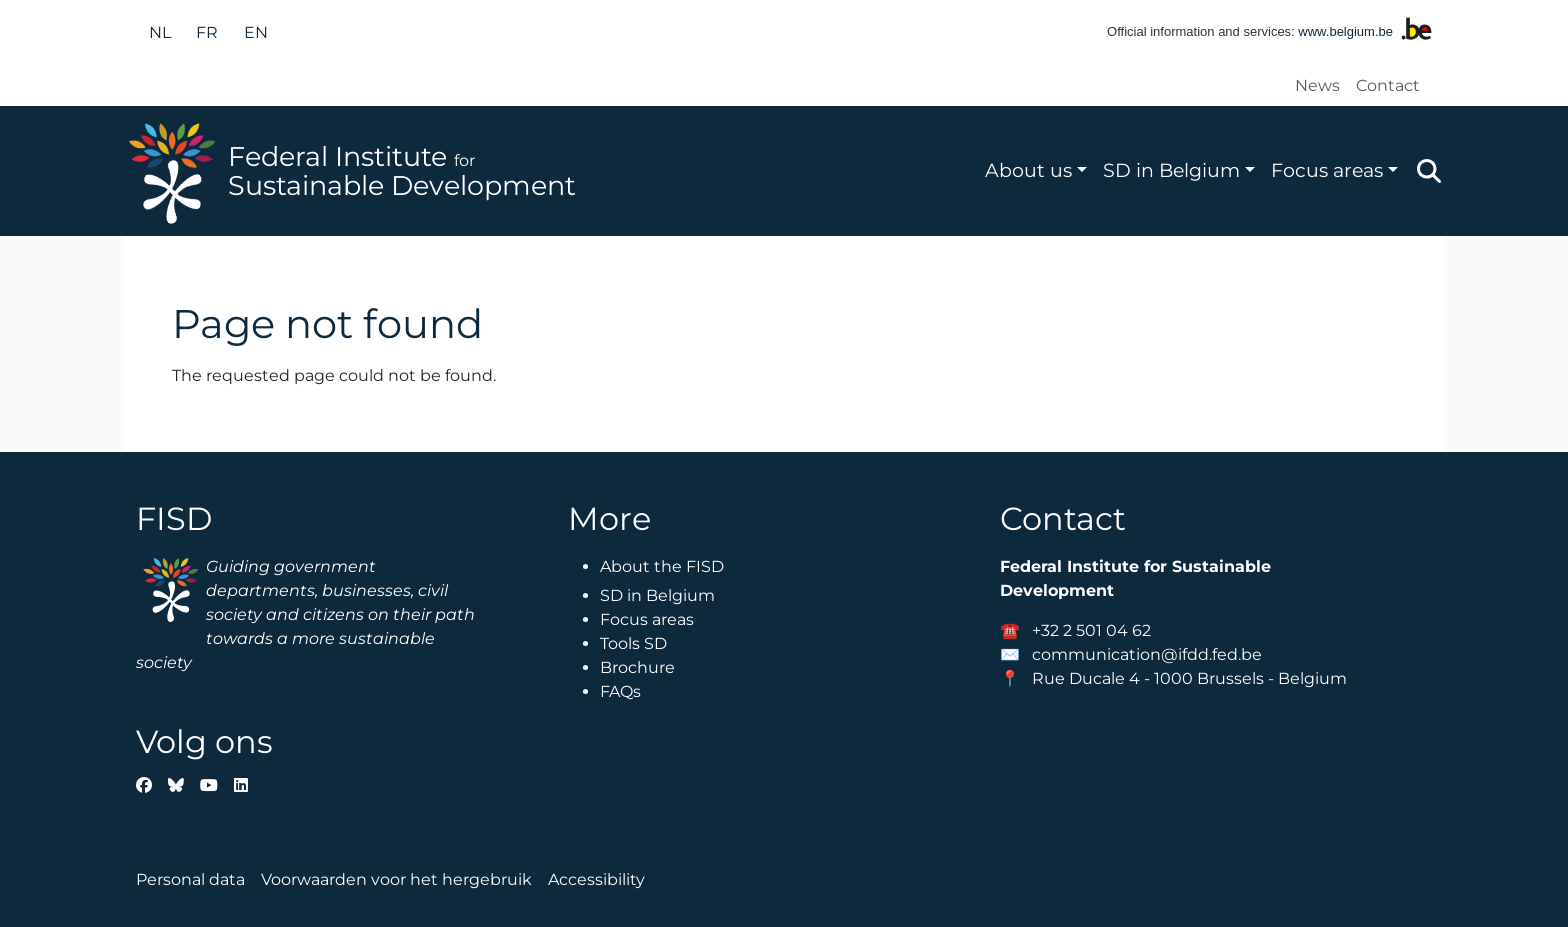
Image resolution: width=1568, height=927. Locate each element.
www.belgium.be (1345, 31)
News (1317, 85)
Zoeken (1429, 171)
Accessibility (596, 879)
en (256, 32)
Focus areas (1327, 170)
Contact (1388, 85)
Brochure (637, 667)
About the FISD (662, 566)
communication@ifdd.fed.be (1147, 654)
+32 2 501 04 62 (1091, 630)
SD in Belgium (1171, 170)
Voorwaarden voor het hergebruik (396, 879)
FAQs (620, 691)
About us (1028, 170)
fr (207, 32)
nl (160, 32)
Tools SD (633, 643)
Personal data (190, 879)
